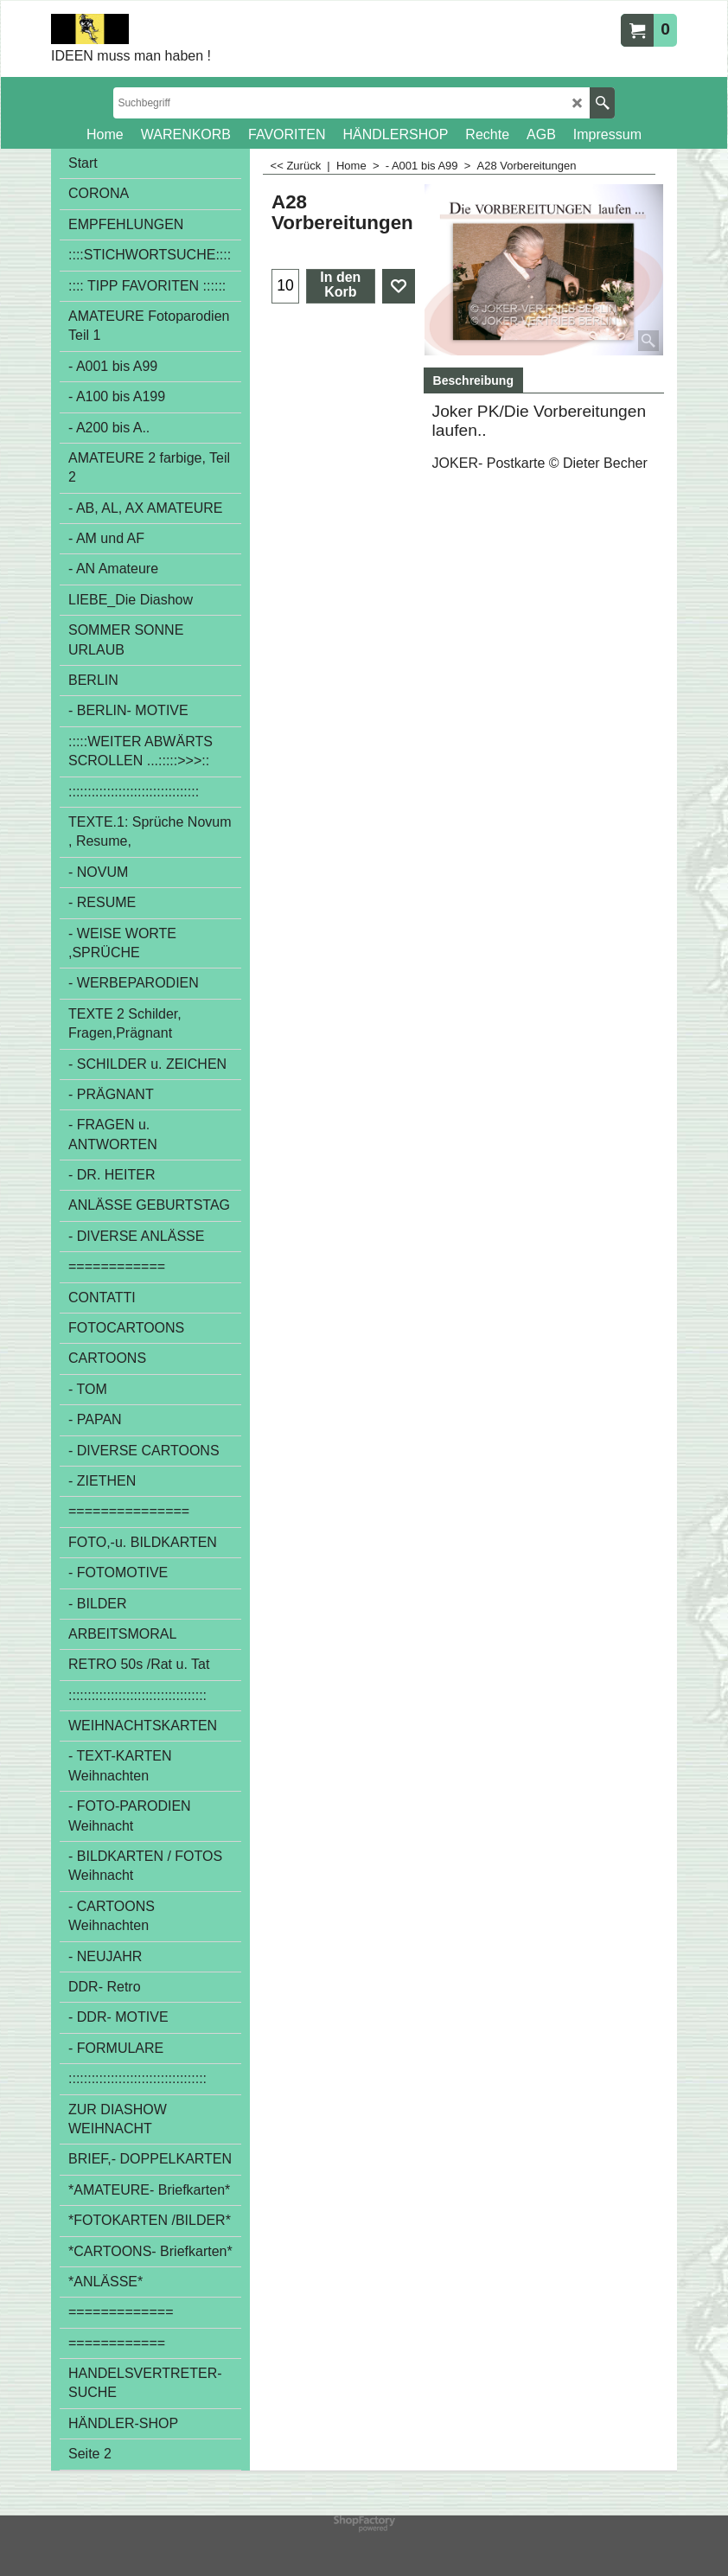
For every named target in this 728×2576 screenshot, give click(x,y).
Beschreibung (473, 380)
